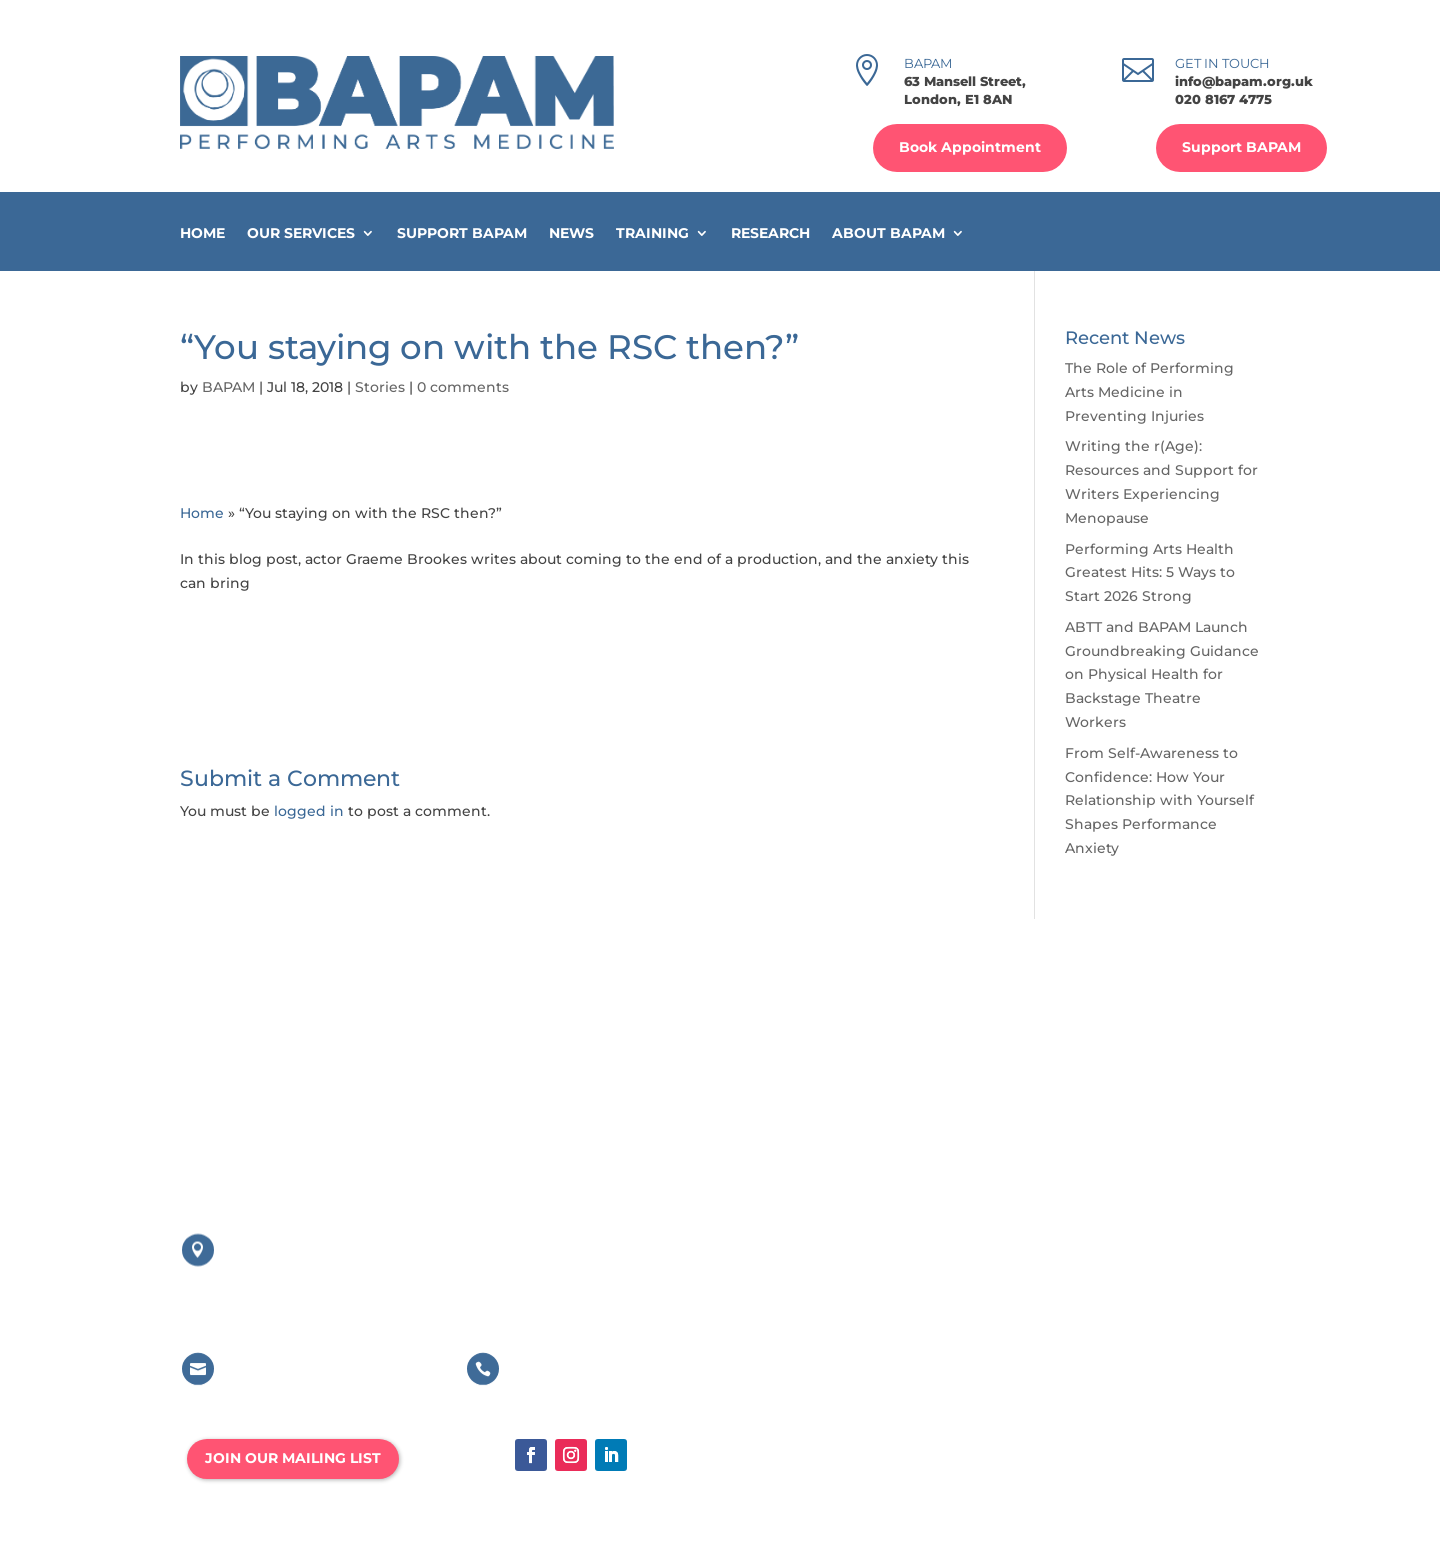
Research (770, 233)
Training (652, 233)
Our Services (301, 233)
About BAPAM (888, 233)
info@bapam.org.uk (1244, 81)
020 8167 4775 (1223, 99)
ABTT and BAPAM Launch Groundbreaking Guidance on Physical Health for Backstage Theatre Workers (1162, 674)
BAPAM (228, 387)
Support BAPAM (1241, 147)
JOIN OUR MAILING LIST (293, 1458)
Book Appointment (970, 147)
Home (202, 233)
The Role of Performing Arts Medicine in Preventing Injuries (1149, 392)
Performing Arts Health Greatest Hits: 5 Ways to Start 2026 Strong (1150, 573)
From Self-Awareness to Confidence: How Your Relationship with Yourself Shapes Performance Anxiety (1159, 800)
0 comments (463, 387)
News (571, 233)
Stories (380, 387)
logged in (309, 811)
